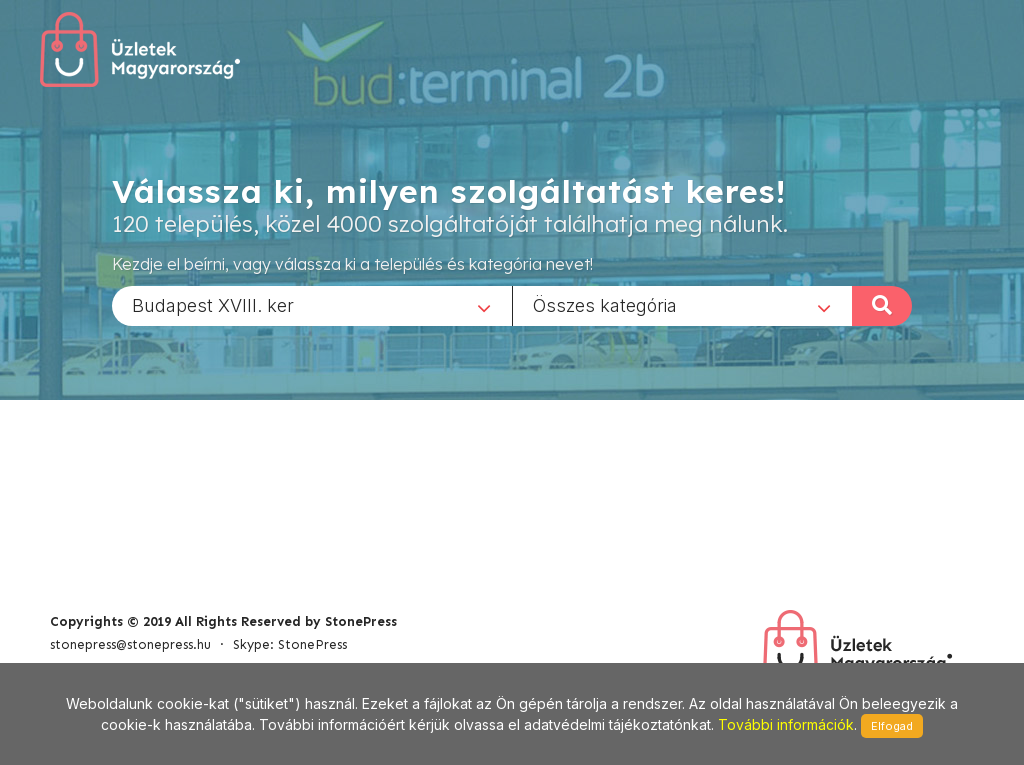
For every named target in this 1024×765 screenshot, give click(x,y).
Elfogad (892, 726)
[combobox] (312, 305)
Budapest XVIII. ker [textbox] (213, 304)
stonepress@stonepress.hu (130, 644)
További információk (786, 724)
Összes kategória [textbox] (605, 304)
